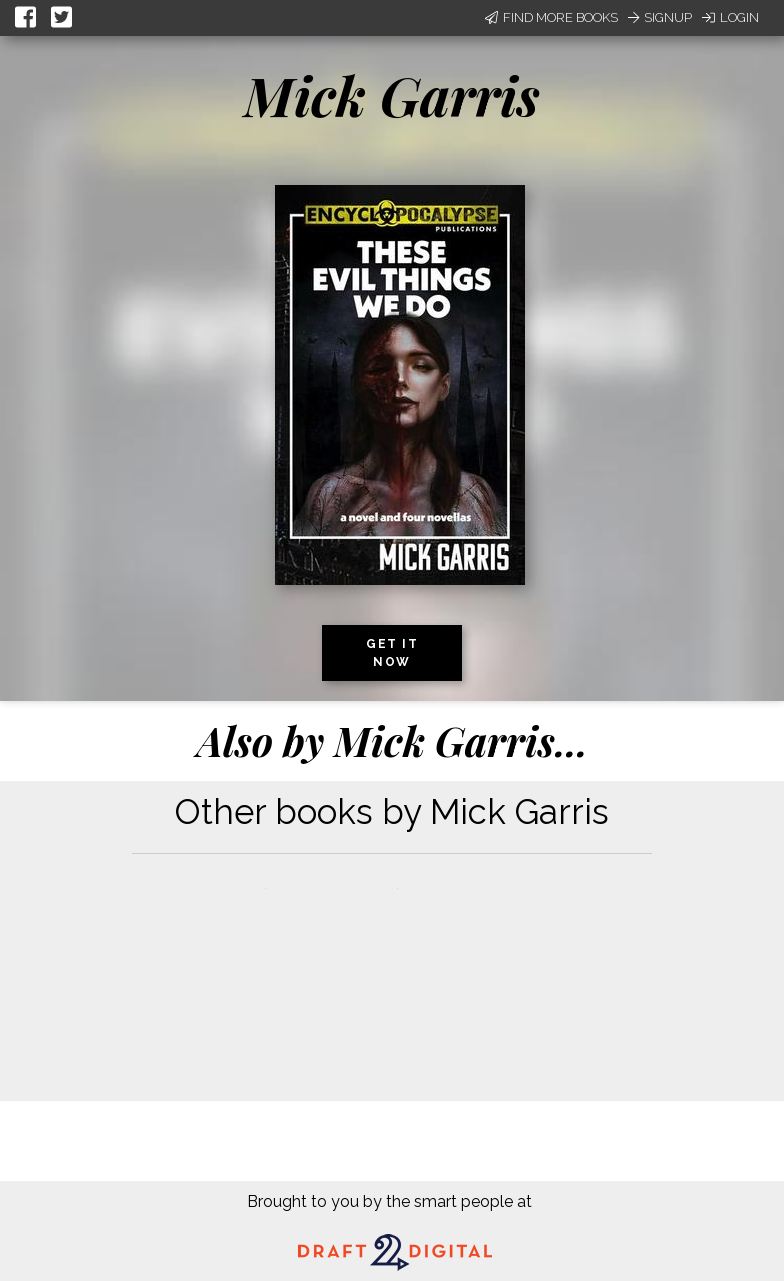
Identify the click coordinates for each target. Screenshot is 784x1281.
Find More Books (551, 17)
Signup (660, 17)
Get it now (392, 653)
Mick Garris (392, 95)
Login (730, 17)
